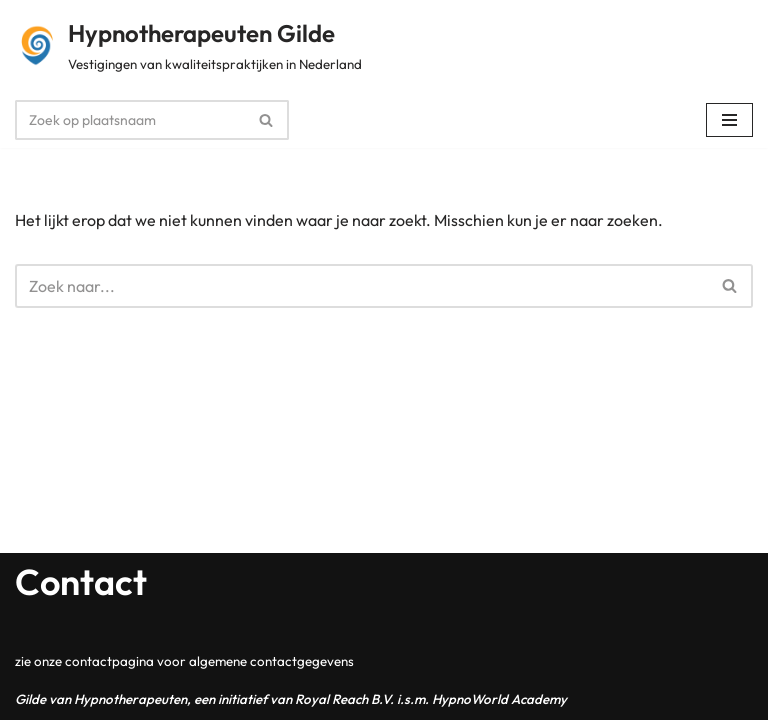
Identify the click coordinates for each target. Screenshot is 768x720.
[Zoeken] (129, 120)
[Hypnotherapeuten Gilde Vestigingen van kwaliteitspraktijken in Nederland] (188, 46)
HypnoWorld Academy (499, 699)
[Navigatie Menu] (729, 120)
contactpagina (109, 661)
